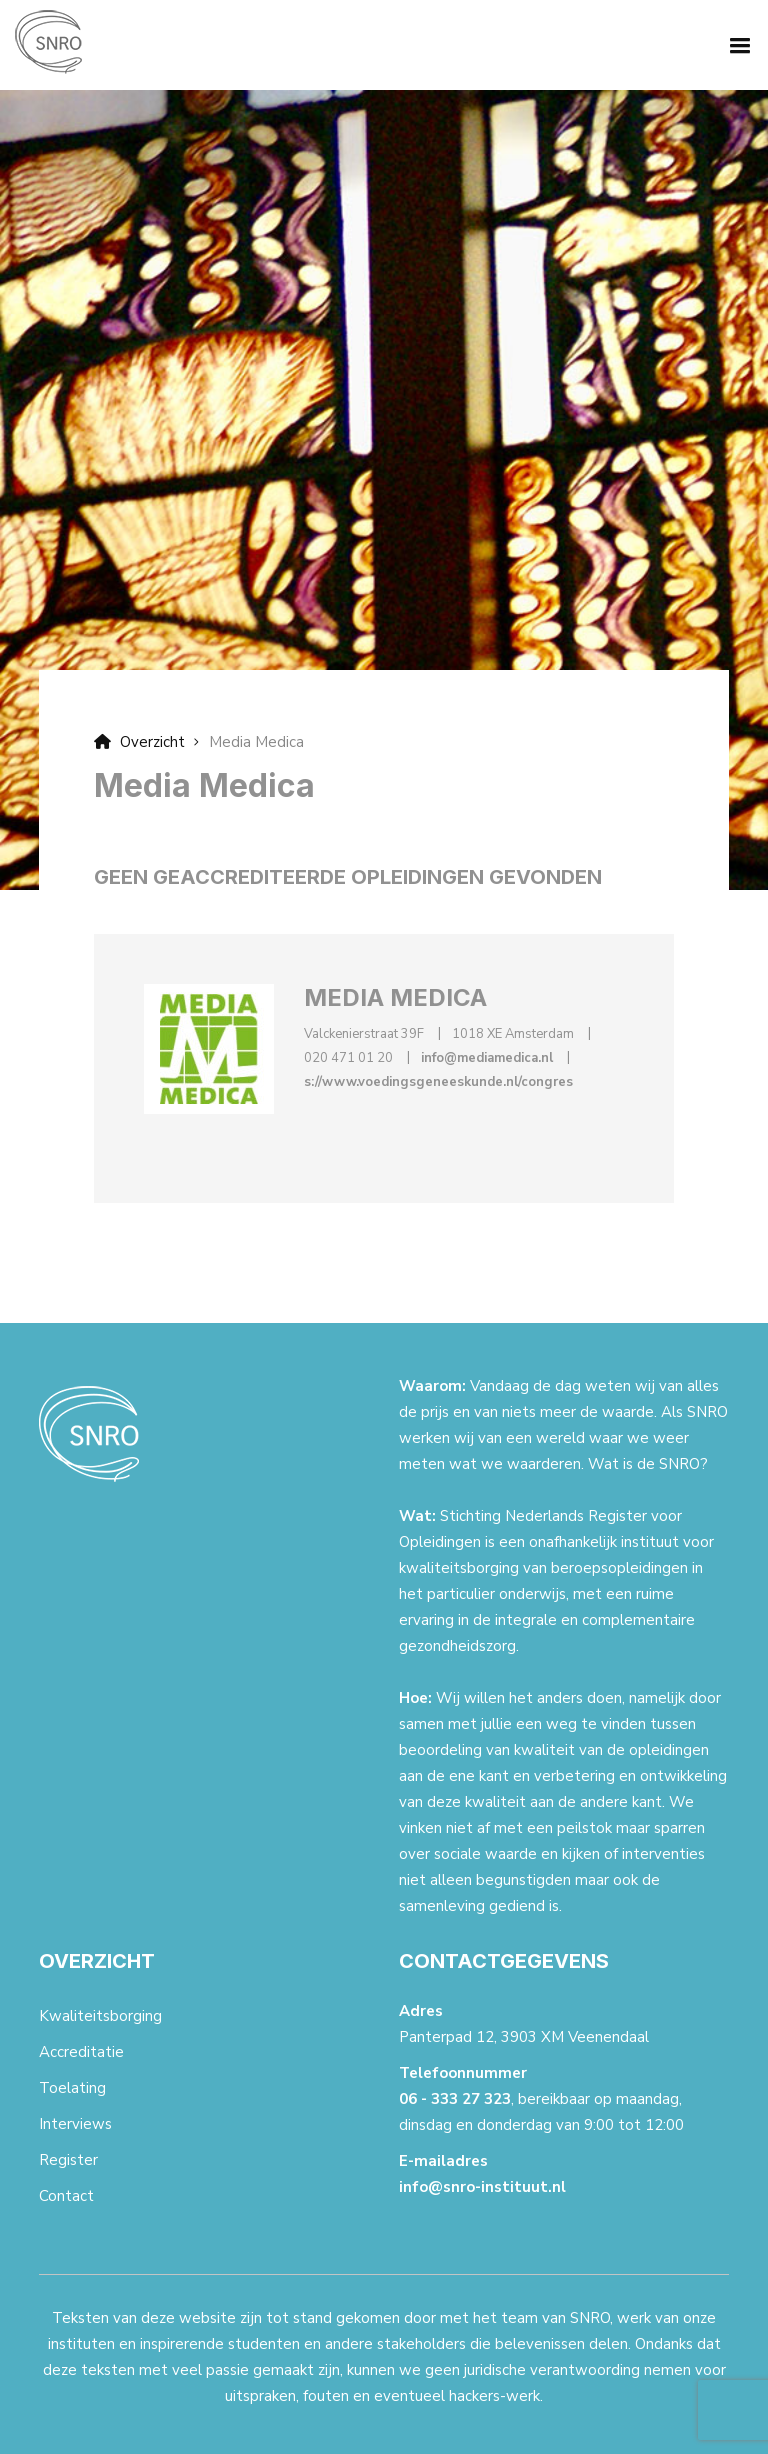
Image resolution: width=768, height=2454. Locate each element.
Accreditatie (81, 2052)
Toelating (72, 2088)
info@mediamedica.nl (487, 1058)
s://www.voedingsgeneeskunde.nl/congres (438, 1082)
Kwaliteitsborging (100, 2016)
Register (68, 2160)
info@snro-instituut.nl (482, 2187)
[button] (735, 43)
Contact (66, 2196)
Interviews (75, 2124)
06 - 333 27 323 (455, 2099)
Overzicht (139, 742)
